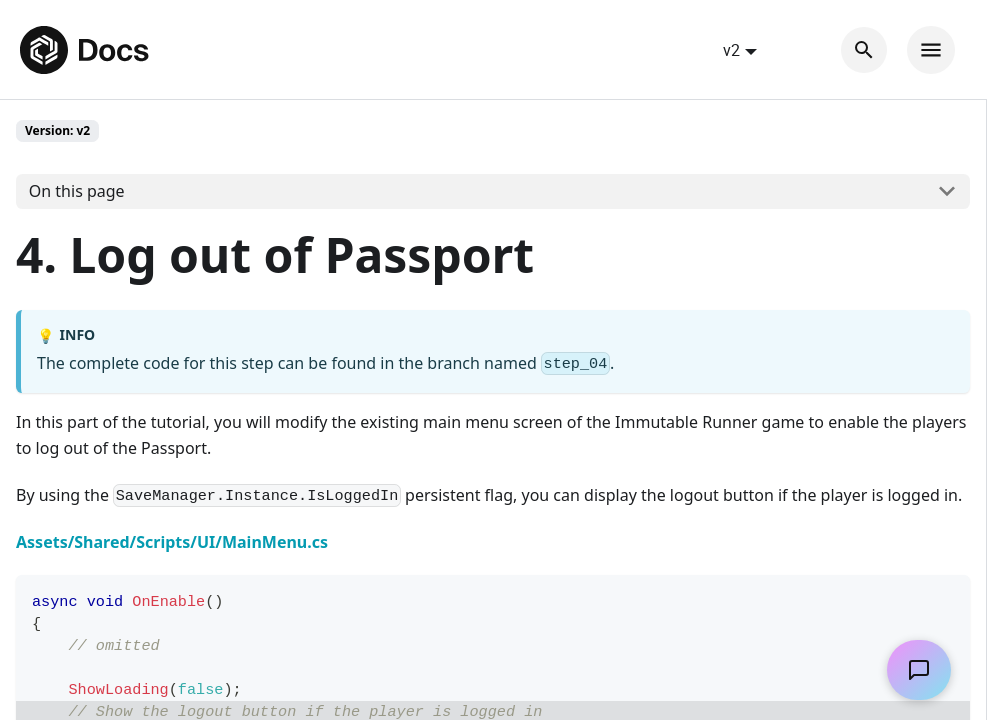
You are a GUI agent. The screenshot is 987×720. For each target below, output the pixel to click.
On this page (77, 191)
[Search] (864, 50)
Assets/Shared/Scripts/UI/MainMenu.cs (172, 542)
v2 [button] (731, 50)
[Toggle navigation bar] (931, 50)
